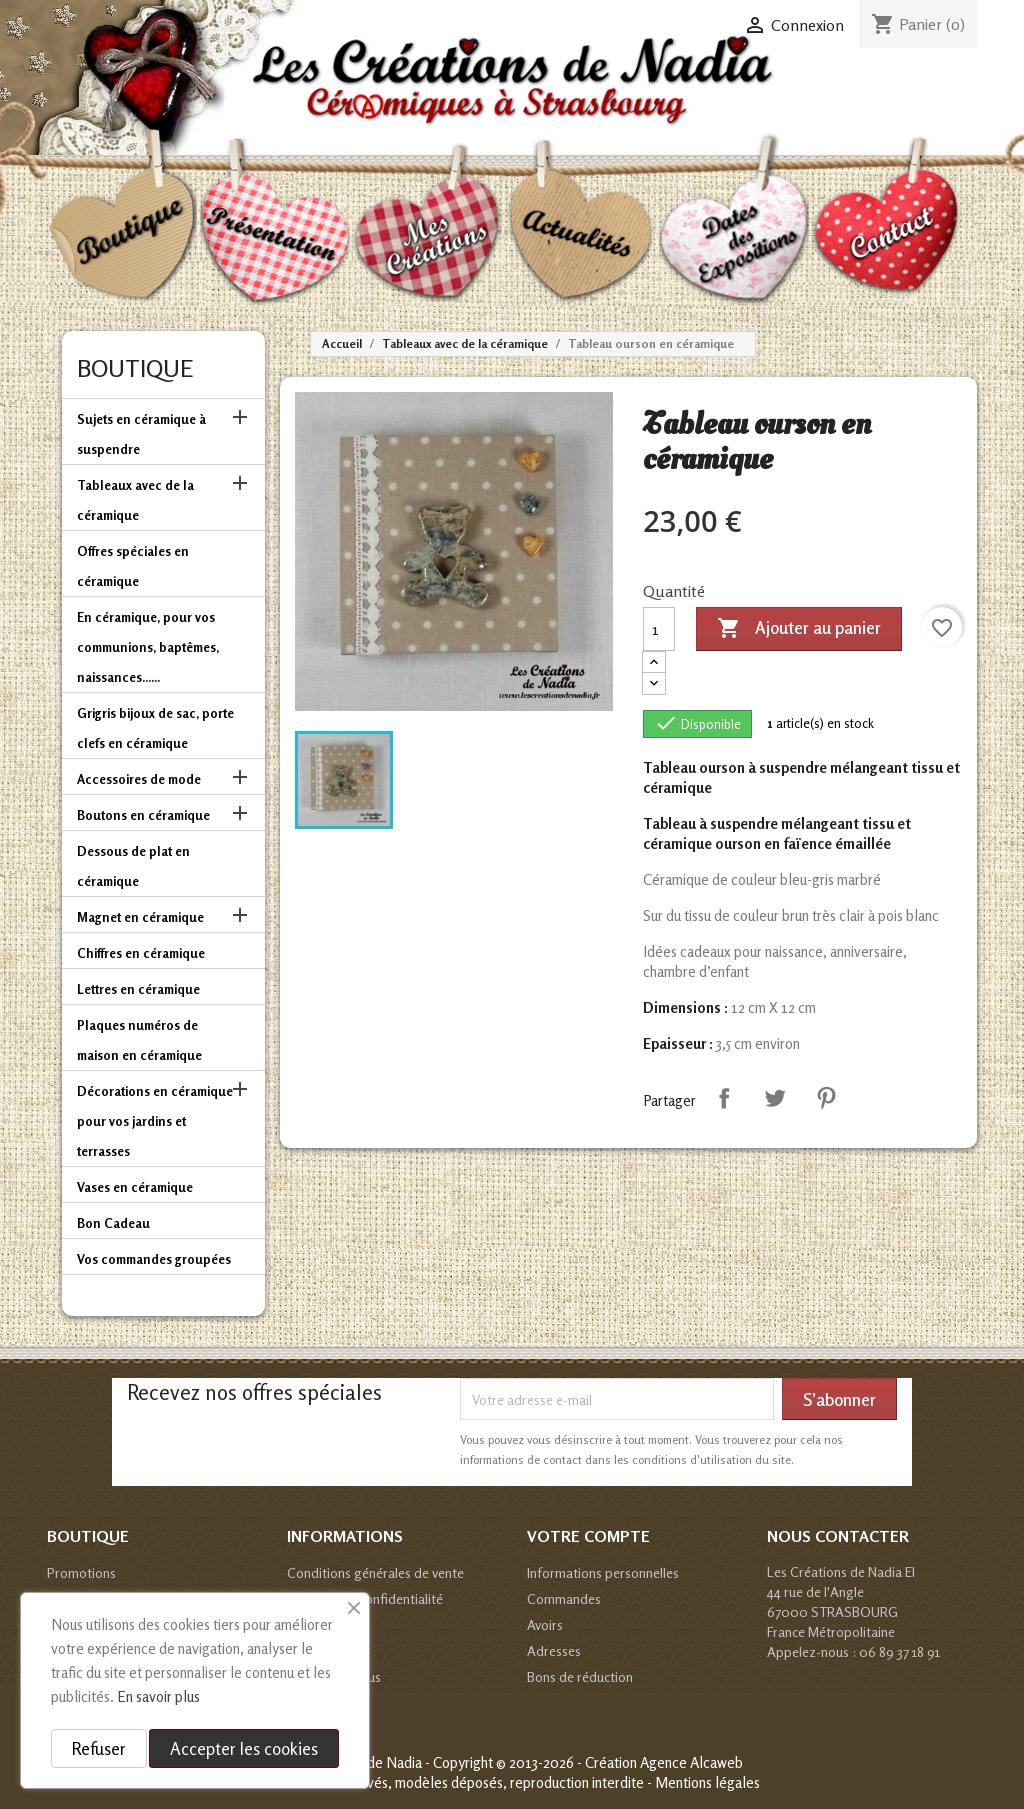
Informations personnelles (603, 1572)
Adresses (554, 1650)
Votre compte (588, 1536)
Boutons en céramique (143, 815)
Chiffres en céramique (141, 953)
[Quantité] (659, 629)
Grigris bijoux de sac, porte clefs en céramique (155, 728)
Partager (724, 1098)
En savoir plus (158, 1696)
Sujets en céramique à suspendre (141, 434)
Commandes (564, 1598)
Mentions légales (707, 1782)
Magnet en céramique (140, 917)
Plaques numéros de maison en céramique (139, 1040)
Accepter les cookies (244, 1748)
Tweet (775, 1098)
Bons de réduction (580, 1676)
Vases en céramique (135, 1187)
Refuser (99, 1748)
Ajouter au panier (799, 629)
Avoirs (545, 1624)
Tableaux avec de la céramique (135, 500)
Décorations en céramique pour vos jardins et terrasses (155, 1121)
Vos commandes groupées (154, 1259)
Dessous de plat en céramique (133, 866)
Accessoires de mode (139, 779)
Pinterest (826, 1098)
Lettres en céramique (138, 989)
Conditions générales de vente (375, 1572)
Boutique (135, 368)
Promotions (81, 1572)
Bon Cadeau (113, 1223)
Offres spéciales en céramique (133, 566)
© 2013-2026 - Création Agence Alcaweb (619, 1762)
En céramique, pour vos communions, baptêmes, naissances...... (148, 647)
